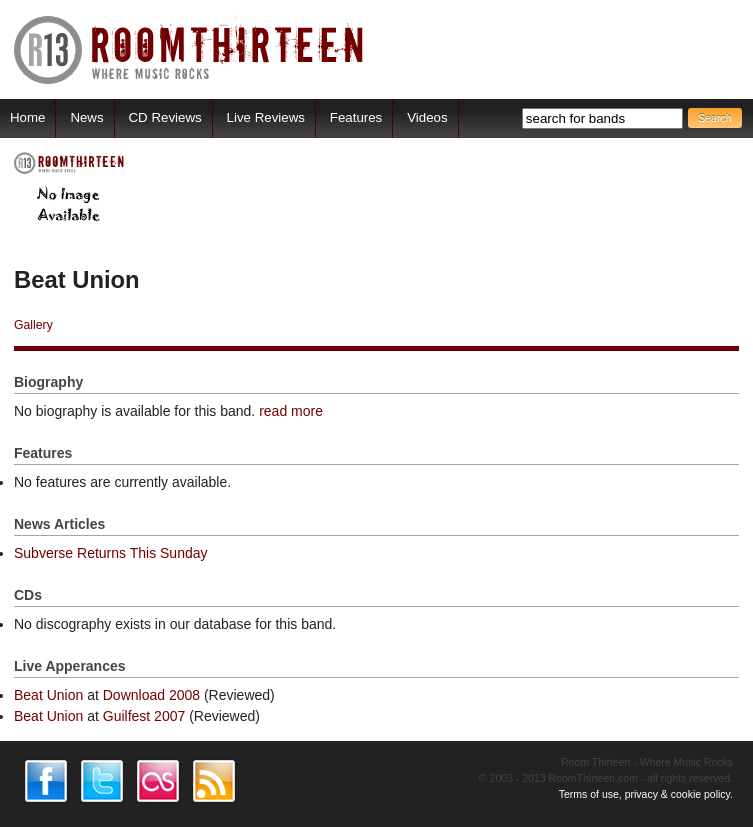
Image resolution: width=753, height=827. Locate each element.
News (86, 117)
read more (291, 411)
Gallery (33, 325)
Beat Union (48, 695)
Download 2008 (151, 695)
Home (27, 117)
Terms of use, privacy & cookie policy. (646, 794)
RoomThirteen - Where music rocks (189, 49)
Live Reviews (266, 117)
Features (356, 117)
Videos (427, 117)
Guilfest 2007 (144, 716)
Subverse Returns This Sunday (111, 553)
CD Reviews (165, 117)
